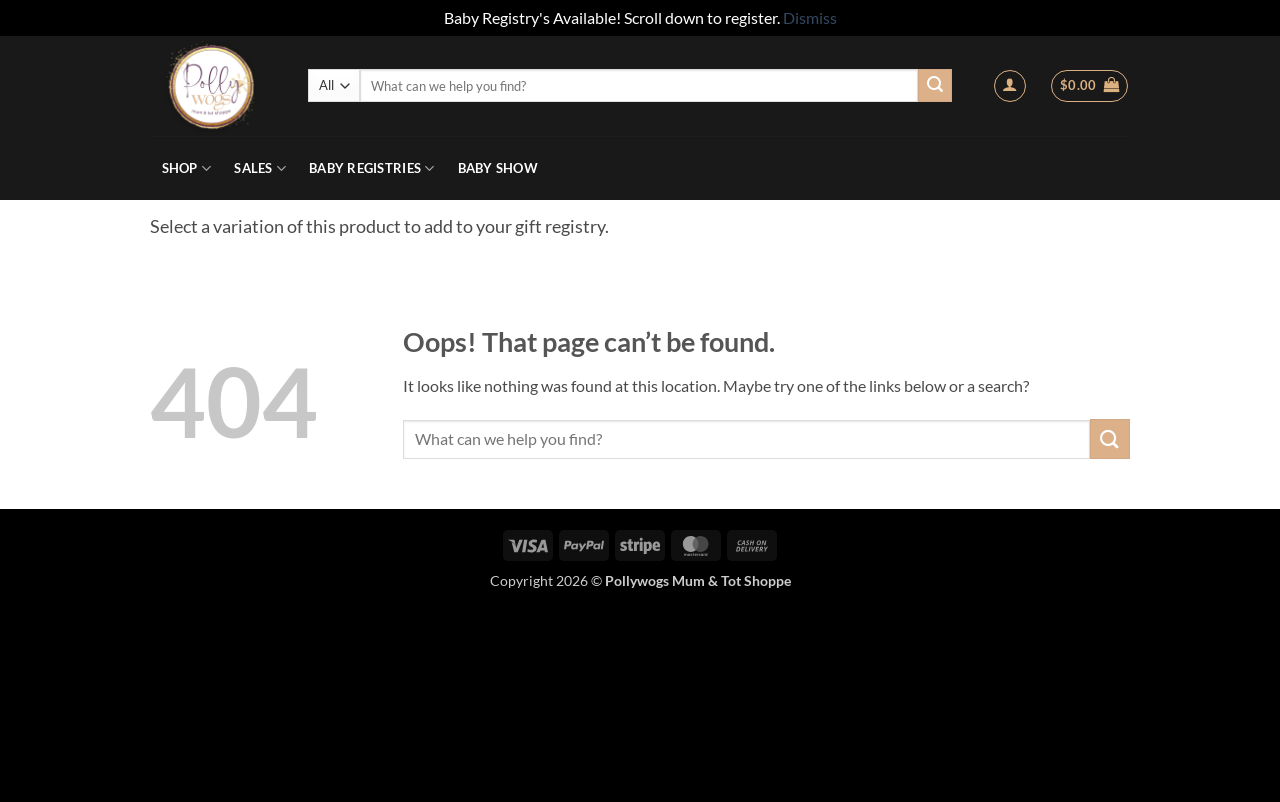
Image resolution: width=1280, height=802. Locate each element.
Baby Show (498, 168)
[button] (1010, 86)
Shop (186, 168)
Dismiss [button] (810, 17)
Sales (260, 168)
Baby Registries (371, 168)
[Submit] (935, 86)
